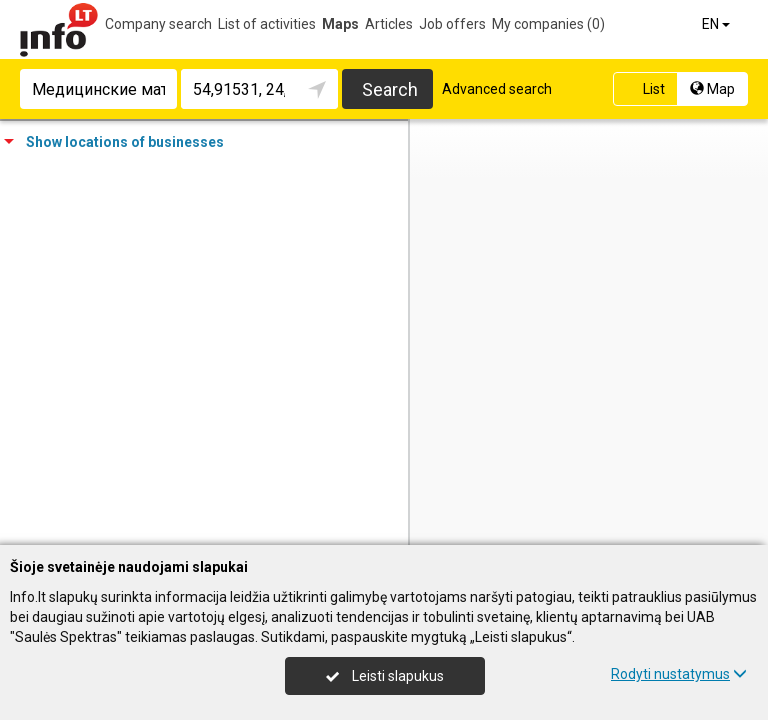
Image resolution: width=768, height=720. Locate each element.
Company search (158, 24)
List (643, 89)
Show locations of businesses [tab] (114, 142)
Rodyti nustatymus (679, 674)
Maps (340, 24)
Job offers (452, 24)
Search (390, 89)
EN (717, 24)
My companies (548, 24)
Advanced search (497, 89)
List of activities (267, 24)
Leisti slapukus (385, 676)
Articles (389, 24)
